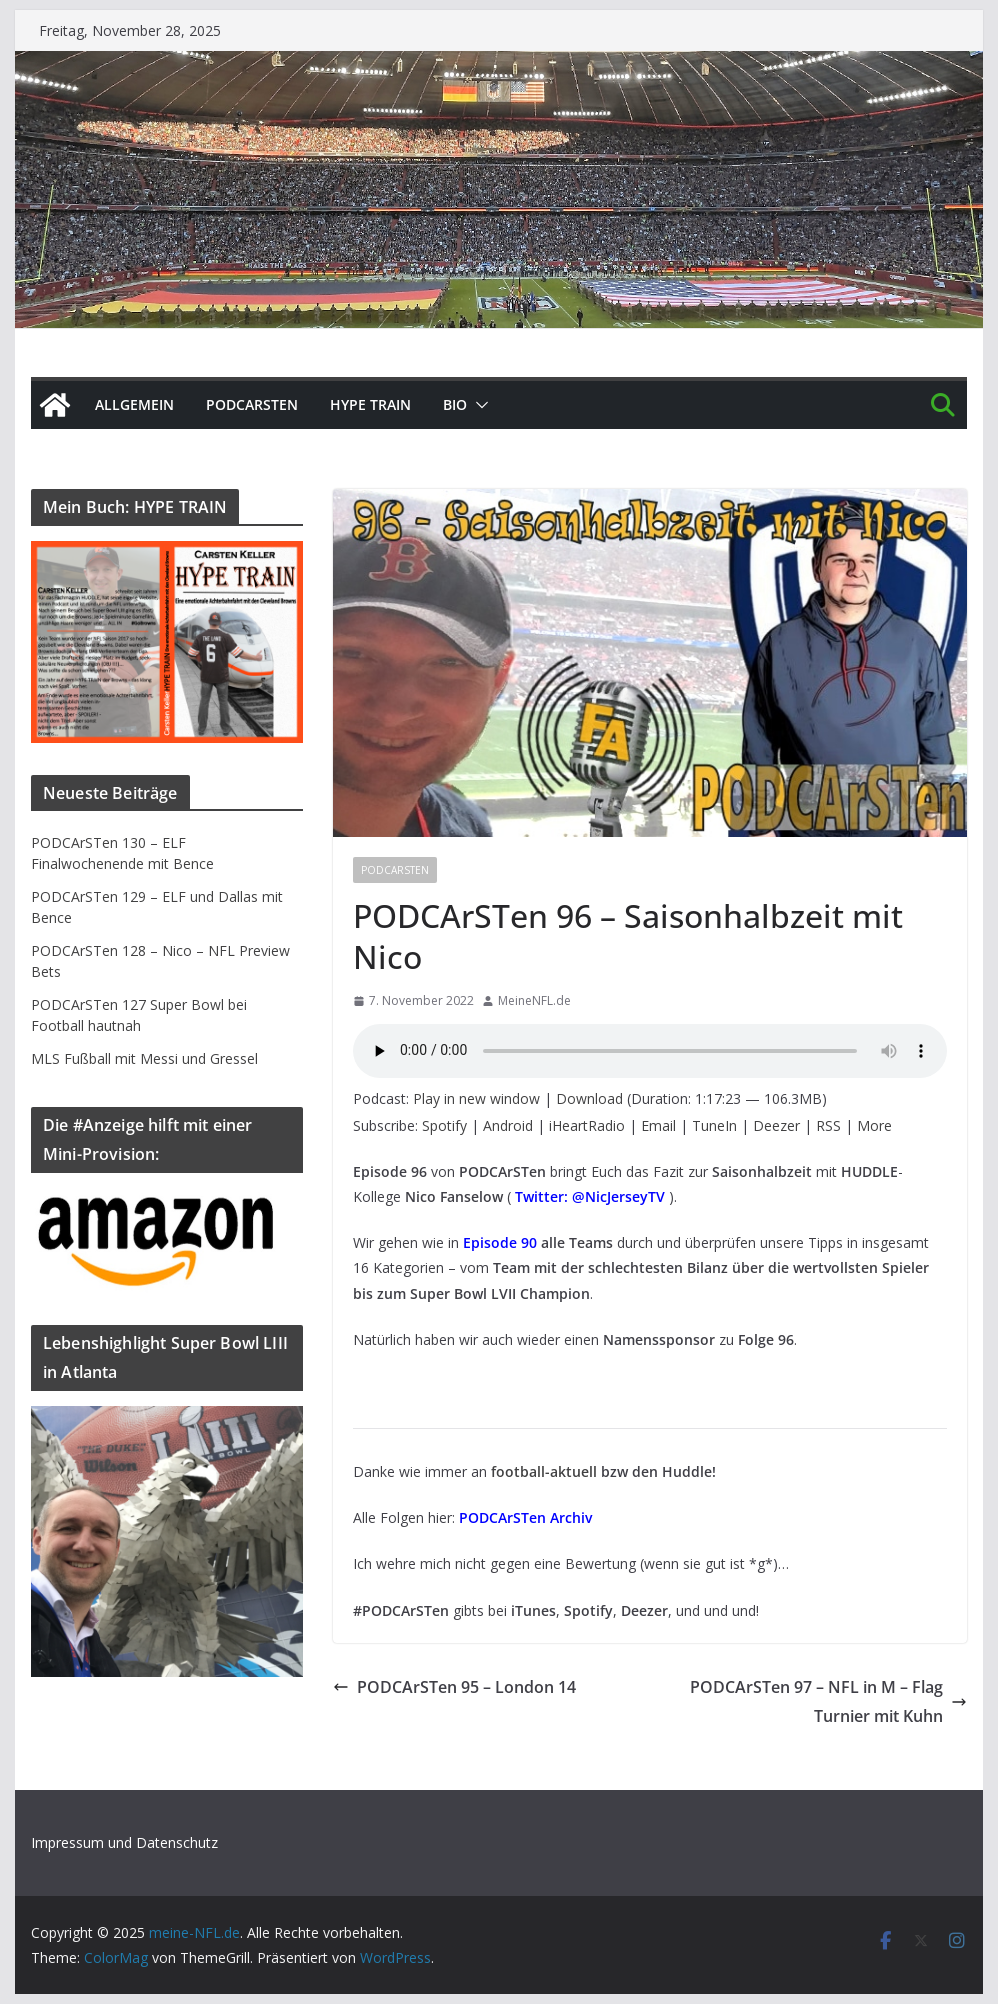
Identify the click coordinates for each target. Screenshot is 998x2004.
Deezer (776, 1125)
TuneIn (714, 1125)
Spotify (444, 1125)
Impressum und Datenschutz (124, 1842)
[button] (478, 405)
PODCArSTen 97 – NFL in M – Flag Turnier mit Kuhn (828, 1701)
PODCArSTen (252, 404)
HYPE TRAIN (370, 404)
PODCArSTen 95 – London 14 (454, 1687)
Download (589, 1098)
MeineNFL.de (534, 1000)
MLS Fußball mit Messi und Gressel (144, 1058)
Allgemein (134, 404)
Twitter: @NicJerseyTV (590, 1196)
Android (508, 1125)
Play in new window (476, 1098)
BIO (455, 404)
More (874, 1125)
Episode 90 (500, 1242)
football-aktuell (544, 1471)
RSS (828, 1125)
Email (658, 1125)
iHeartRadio (587, 1125)
